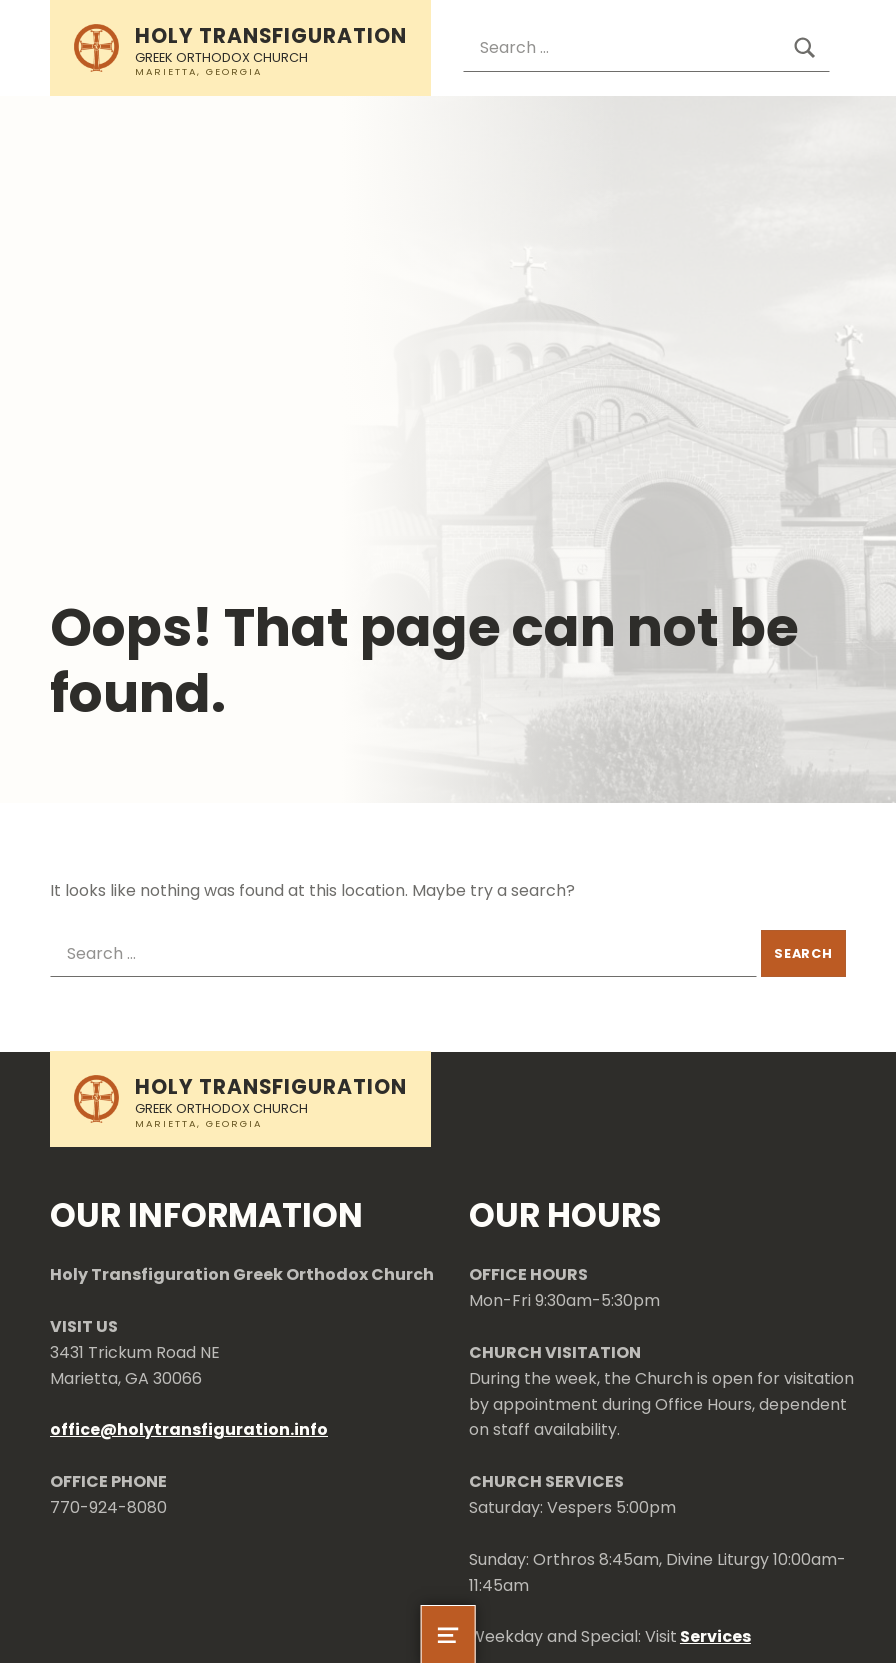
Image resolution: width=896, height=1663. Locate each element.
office (75, 1429)
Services (715, 1636)
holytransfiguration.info (222, 1429)
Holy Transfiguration (271, 36)
